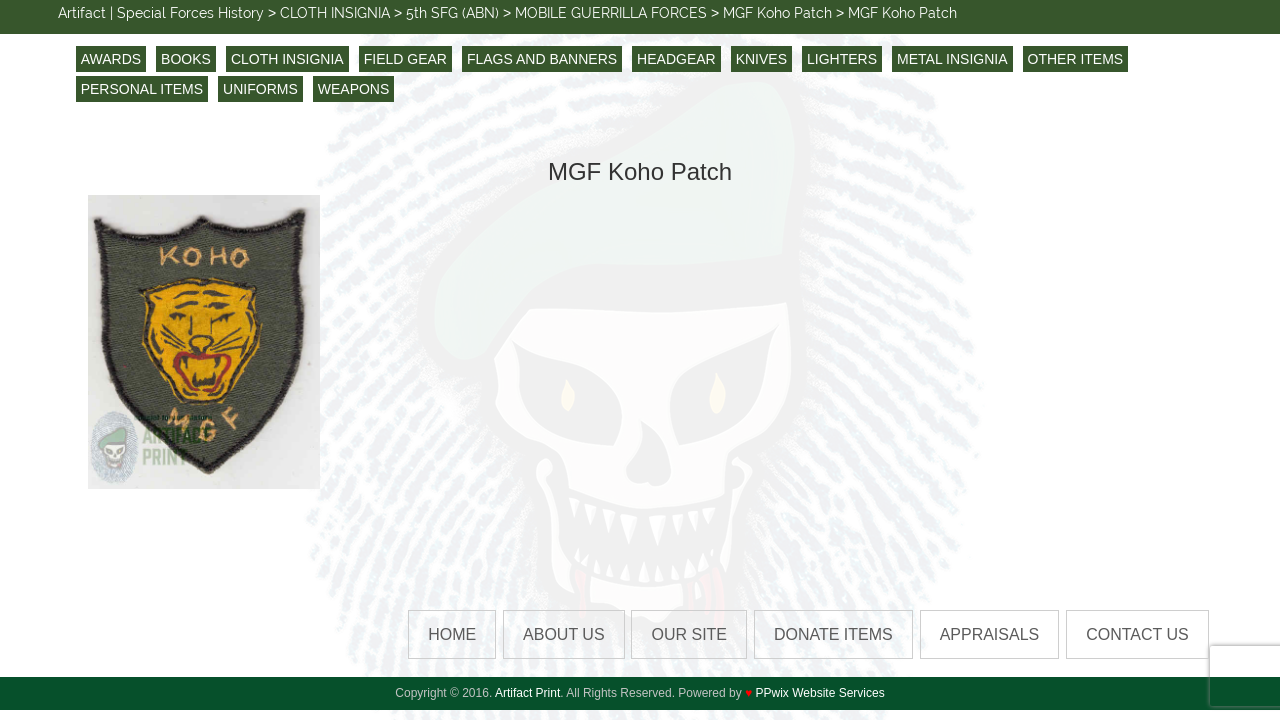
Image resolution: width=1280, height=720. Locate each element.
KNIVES (761, 59)
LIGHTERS (842, 59)
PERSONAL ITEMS (142, 89)
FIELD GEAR (405, 59)
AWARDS (111, 59)
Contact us (1137, 634)
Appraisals (990, 634)
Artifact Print (527, 693)
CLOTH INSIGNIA (287, 59)
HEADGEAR (676, 59)
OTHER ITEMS (1076, 59)
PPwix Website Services (820, 693)
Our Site (689, 634)
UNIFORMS (260, 89)
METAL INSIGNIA (952, 59)
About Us (564, 634)
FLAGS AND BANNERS (542, 59)
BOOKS (186, 59)
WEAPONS (354, 89)
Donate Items (833, 634)
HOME (452, 634)
